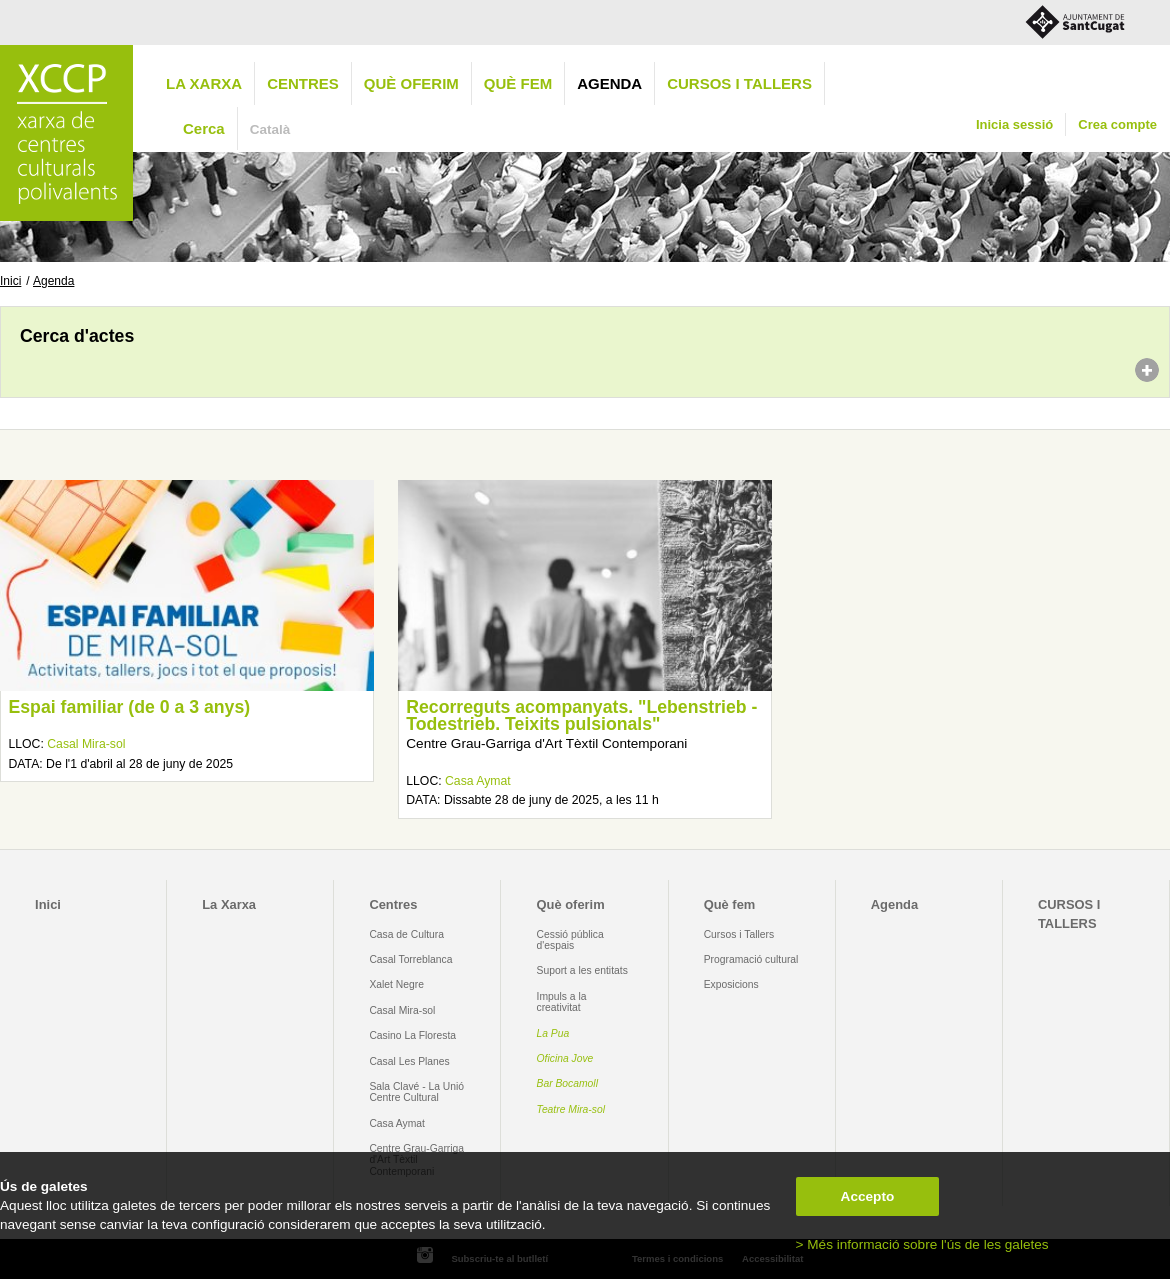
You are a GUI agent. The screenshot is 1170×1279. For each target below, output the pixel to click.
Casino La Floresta (412, 1035)
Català (270, 129)
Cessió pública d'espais (570, 940)
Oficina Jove (565, 1058)
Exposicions (731, 984)
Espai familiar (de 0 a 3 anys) (129, 707)
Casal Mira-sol (86, 744)
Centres (303, 83)
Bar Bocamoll (567, 1083)
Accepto (868, 1196)
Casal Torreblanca (410, 959)
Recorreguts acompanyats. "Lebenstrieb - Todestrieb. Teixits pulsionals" (581, 716)
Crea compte (1117, 124)
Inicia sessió (1014, 124)
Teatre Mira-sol (571, 1109)
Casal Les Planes (409, 1061)
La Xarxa (204, 83)
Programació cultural (751, 959)
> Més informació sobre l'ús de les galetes (922, 1244)
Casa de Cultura (406, 934)
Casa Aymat (478, 781)
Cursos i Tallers (739, 934)
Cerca (204, 128)
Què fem (518, 83)
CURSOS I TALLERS (739, 83)
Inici (10, 281)
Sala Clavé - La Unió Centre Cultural (416, 1092)
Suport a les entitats (582, 970)
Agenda (609, 83)
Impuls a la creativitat (562, 1002)
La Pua (553, 1033)
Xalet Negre (396, 984)
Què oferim (411, 83)
